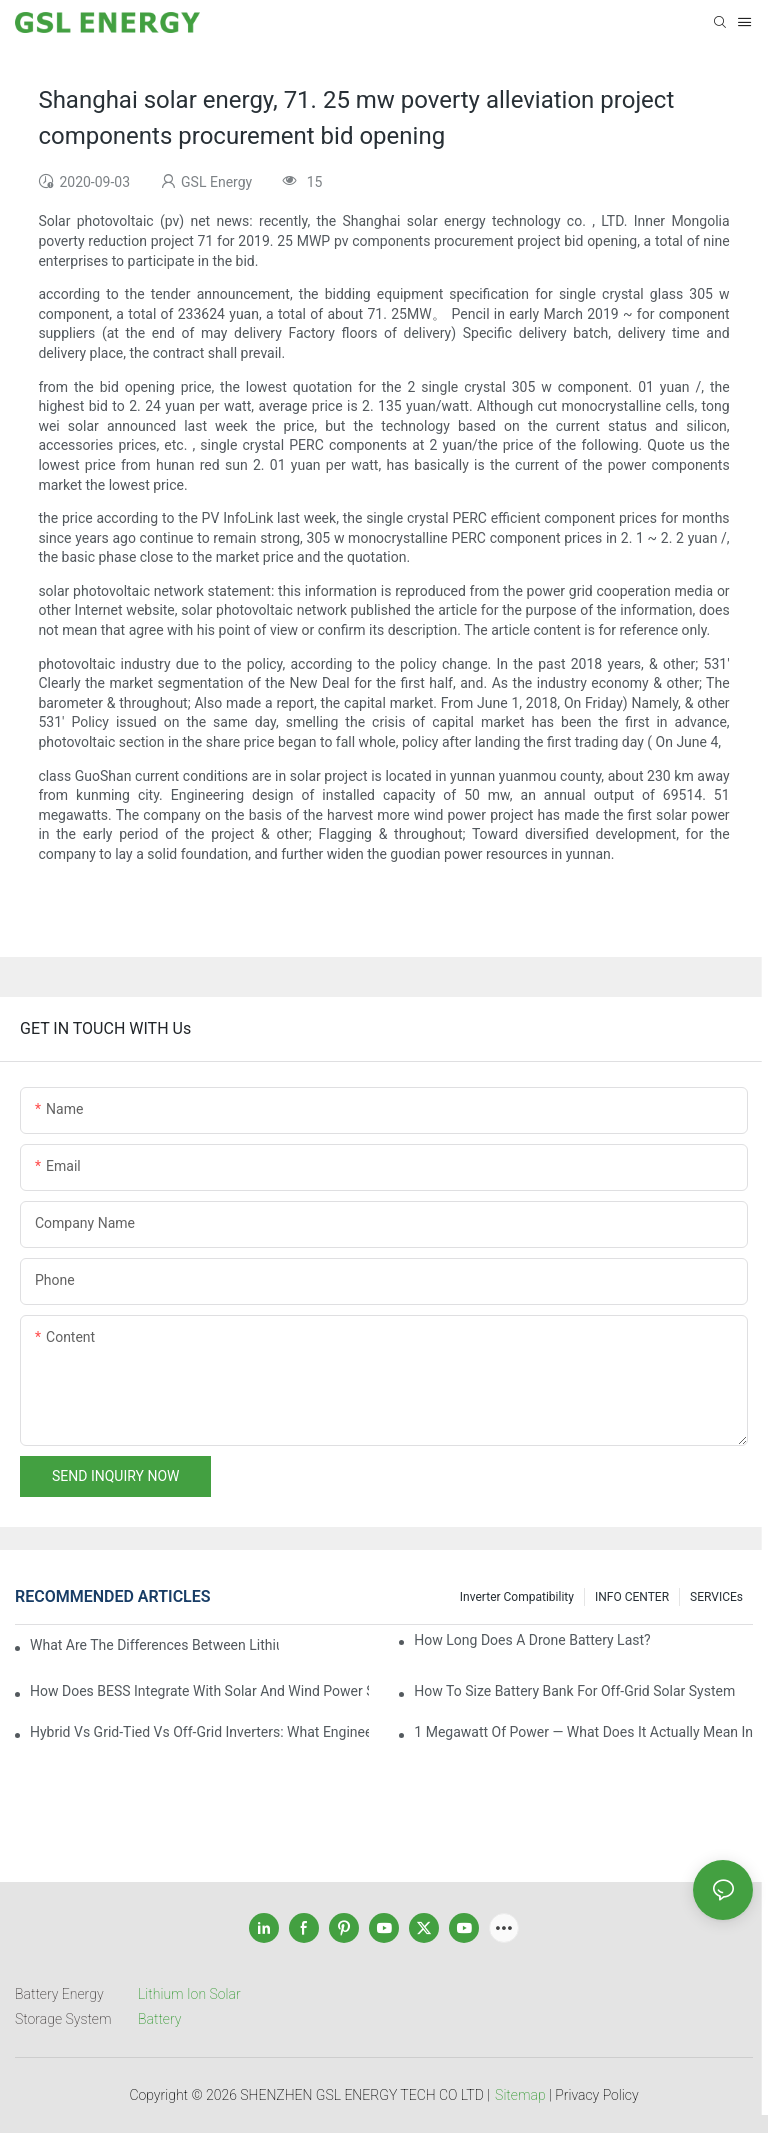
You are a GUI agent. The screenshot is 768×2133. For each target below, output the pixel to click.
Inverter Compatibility (517, 1597)
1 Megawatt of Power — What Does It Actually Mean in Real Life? (583, 1732)
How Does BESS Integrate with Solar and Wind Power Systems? (199, 1691)
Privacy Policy (596, 2095)
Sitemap (520, 2095)
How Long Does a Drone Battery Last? (532, 1640)
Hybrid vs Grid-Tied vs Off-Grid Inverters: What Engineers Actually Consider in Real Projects (199, 1732)
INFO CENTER (632, 1597)
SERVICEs (716, 1597)
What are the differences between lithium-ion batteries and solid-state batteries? (154, 1645)
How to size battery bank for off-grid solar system (574, 1691)
